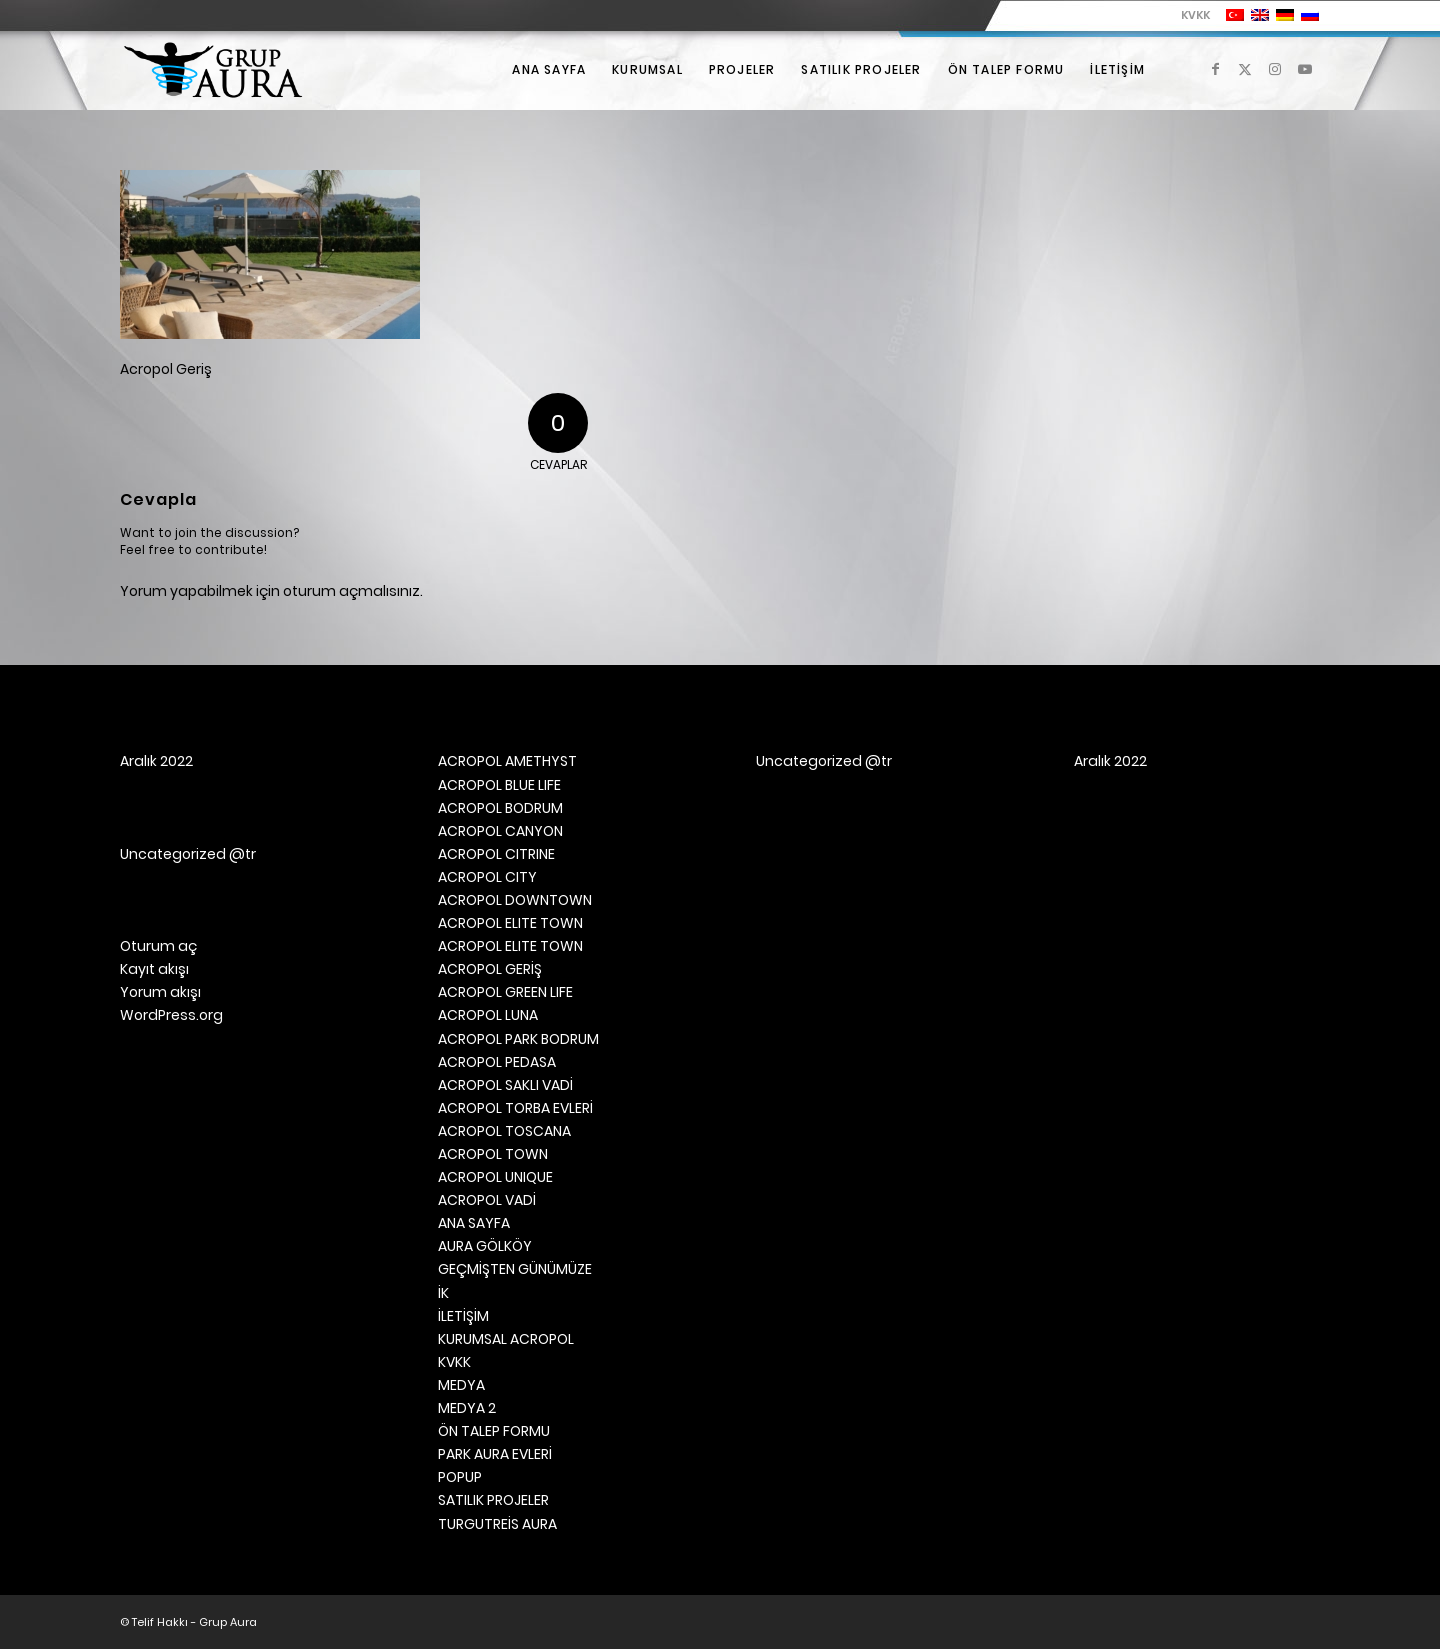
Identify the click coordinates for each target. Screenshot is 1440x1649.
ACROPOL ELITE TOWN (510, 923)
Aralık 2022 (156, 761)
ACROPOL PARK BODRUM (518, 1039)
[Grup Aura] (213, 70)
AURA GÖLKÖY (485, 1246)
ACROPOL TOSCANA (504, 1131)
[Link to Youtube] (1305, 69)
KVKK (1195, 15)
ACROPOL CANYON (500, 831)
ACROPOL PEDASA (497, 1062)
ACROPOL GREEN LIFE (505, 992)
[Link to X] (1245, 69)
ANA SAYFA (474, 1223)
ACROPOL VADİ (487, 1200)
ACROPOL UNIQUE (495, 1177)
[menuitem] (1190, 15)
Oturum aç (158, 946)
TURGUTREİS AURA (497, 1524)
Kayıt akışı (154, 969)
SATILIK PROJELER (493, 1500)
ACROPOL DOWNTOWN (515, 900)
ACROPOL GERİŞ (490, 969)
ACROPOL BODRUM (500, 808)
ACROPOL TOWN (493, 1154)
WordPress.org (171, 1015)
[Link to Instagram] (1275, 69)
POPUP (460, 1477)
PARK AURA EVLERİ (495, 1454)
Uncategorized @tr (188, 854)
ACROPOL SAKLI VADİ (505, 1085)
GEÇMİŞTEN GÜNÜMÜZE (515, 1269)
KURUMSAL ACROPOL (506, 1339)
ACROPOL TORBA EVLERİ (515, 1108)
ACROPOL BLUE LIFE (499, 785)
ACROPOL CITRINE (496, 854)
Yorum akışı (160, 992)
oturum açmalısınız (351, 591)
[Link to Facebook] (1215, 69)
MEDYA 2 (467, 1408)
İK (443, 1293)
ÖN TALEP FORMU (494, 1431)
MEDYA (461, 1385)
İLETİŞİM (463, 1316)
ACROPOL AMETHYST (507, 761)
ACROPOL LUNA (488, 1015)
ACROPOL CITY (487, 877)
